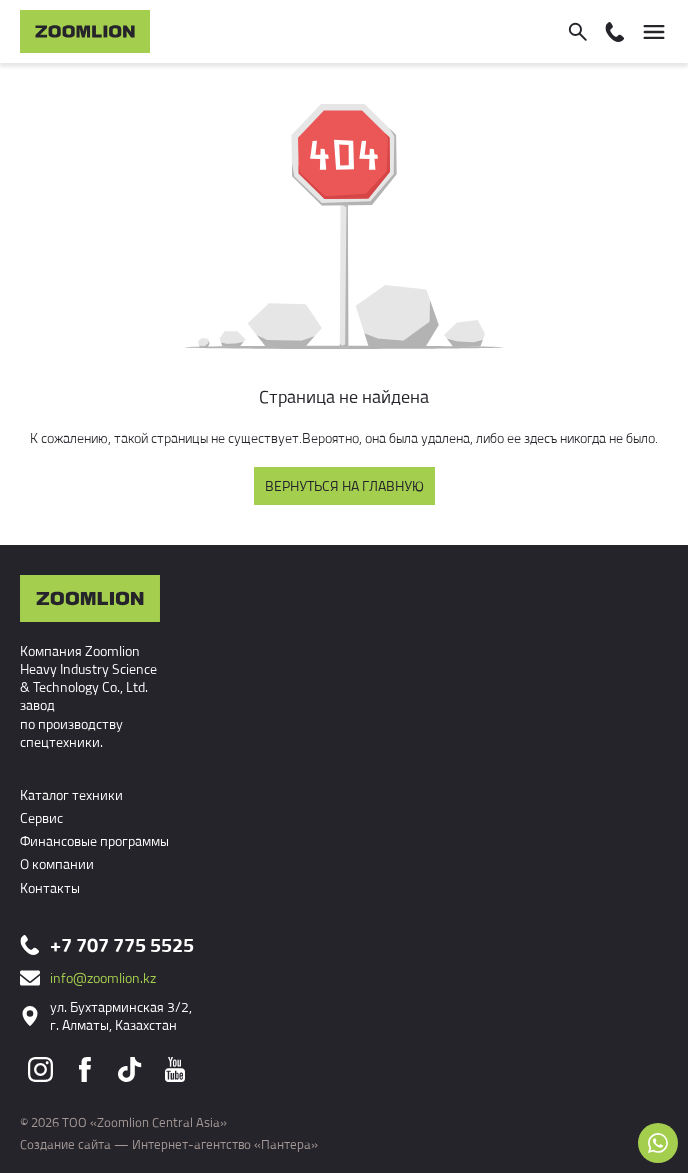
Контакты (50, 887)
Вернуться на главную (344, 485)
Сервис (41, 817)
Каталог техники (71, 794)
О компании (57, 863)
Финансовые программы (94, 840)
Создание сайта (65, 1144)
